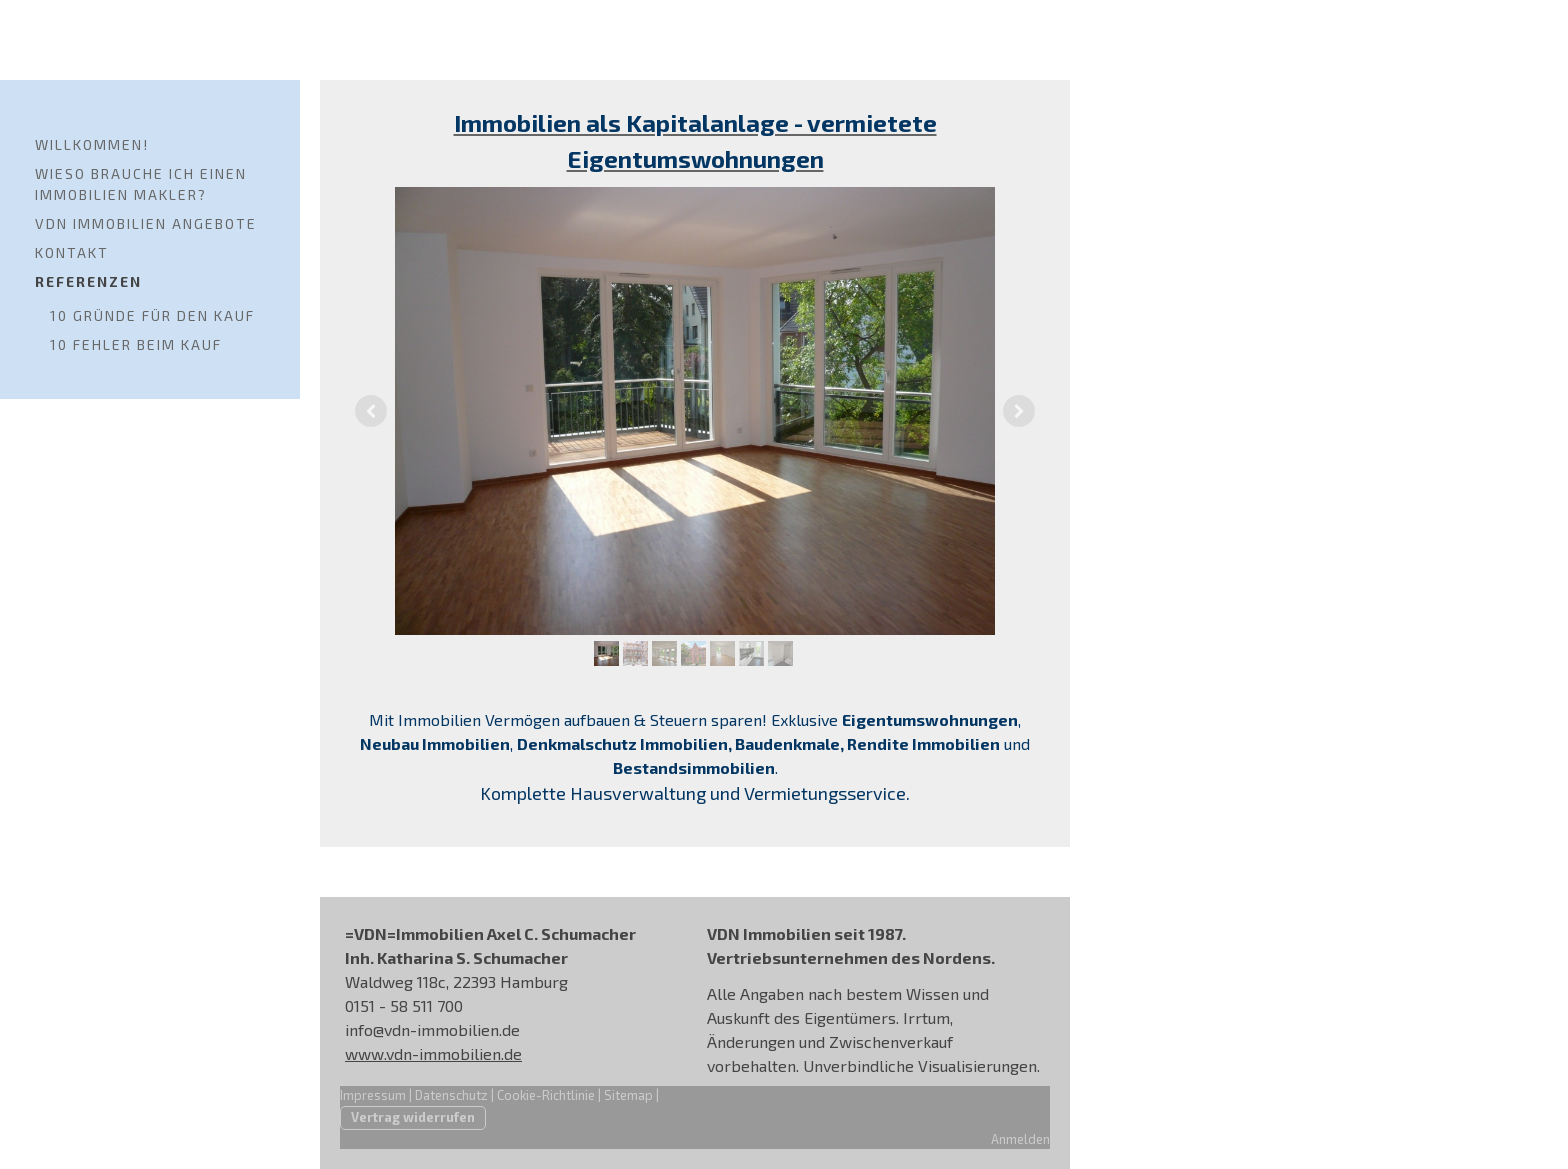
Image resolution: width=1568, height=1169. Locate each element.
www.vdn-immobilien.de (433, 1053)
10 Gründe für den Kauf (152, 315)
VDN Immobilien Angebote (146, 223)
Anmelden (1020, 1139)
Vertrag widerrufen (413, 1117)
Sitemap (628, 1095)
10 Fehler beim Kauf (136, 344)
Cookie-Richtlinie (546, 1095)
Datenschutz (451, 1095)
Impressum (373, 1095)
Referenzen (88, 281)
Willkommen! (92, 144)
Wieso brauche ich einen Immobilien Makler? (141, 184)
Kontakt (72, 252)
